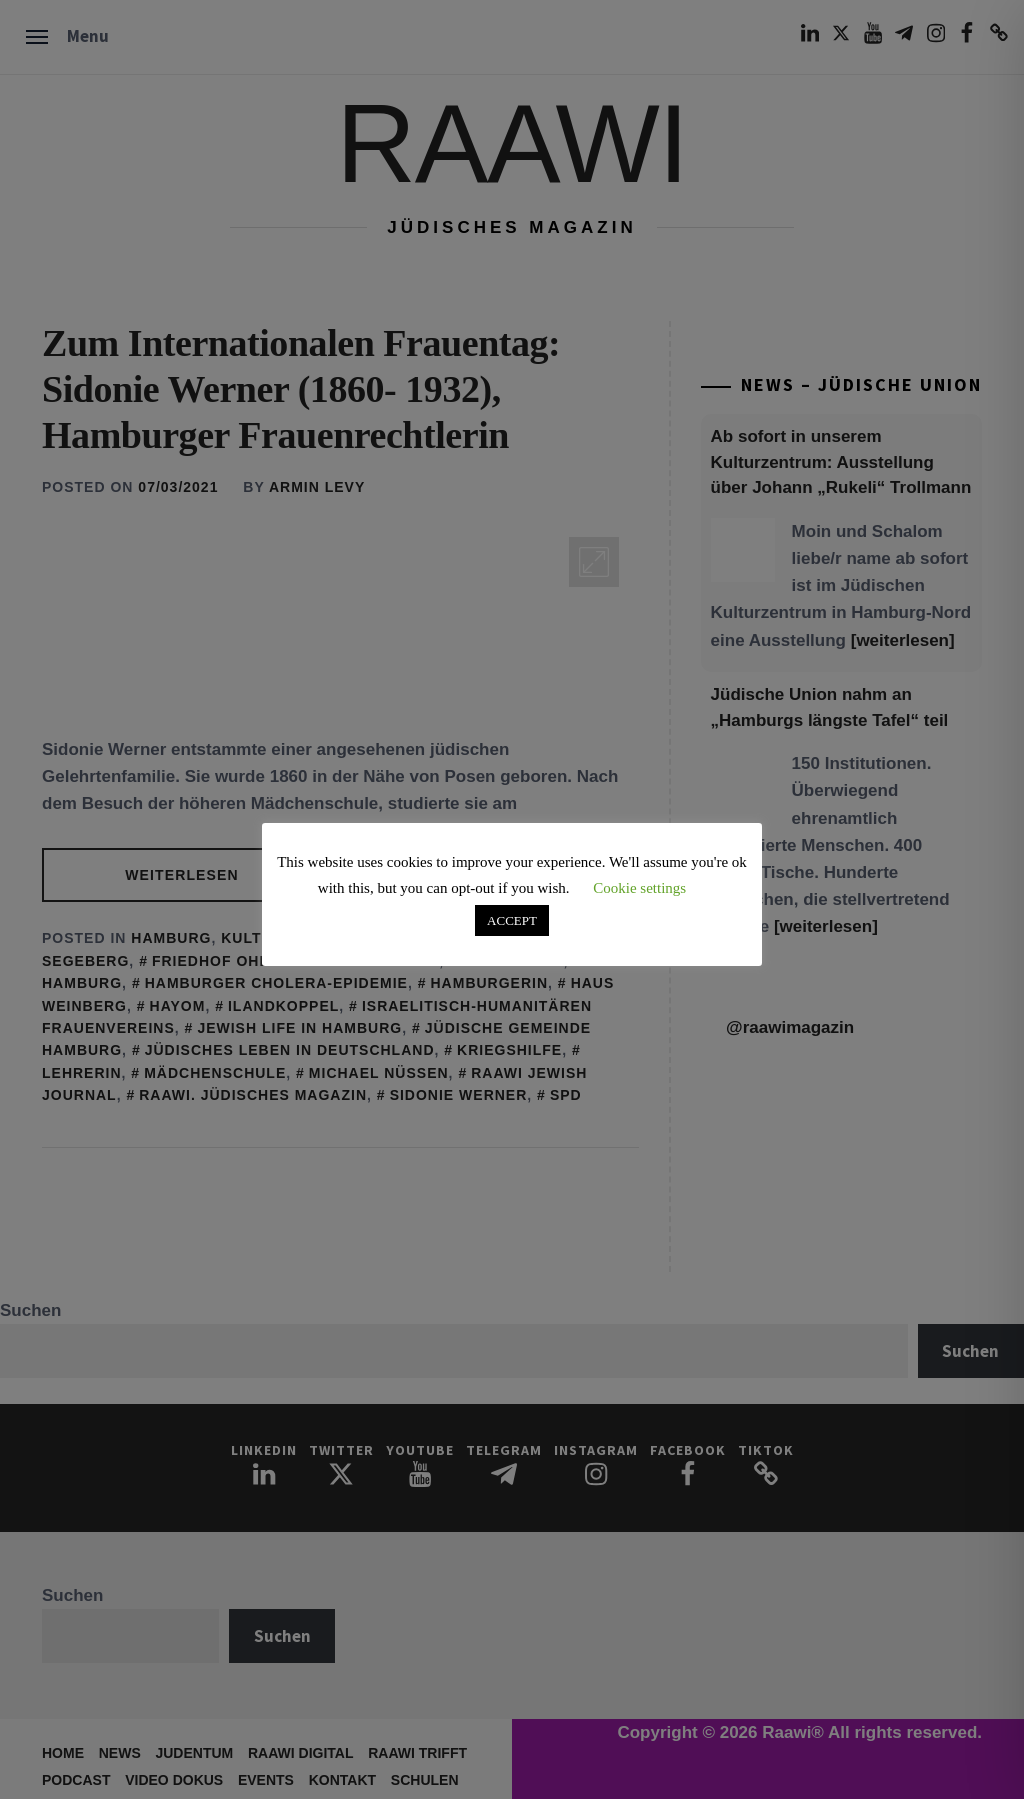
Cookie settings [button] (639, 888)
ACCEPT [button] (512, 920)
